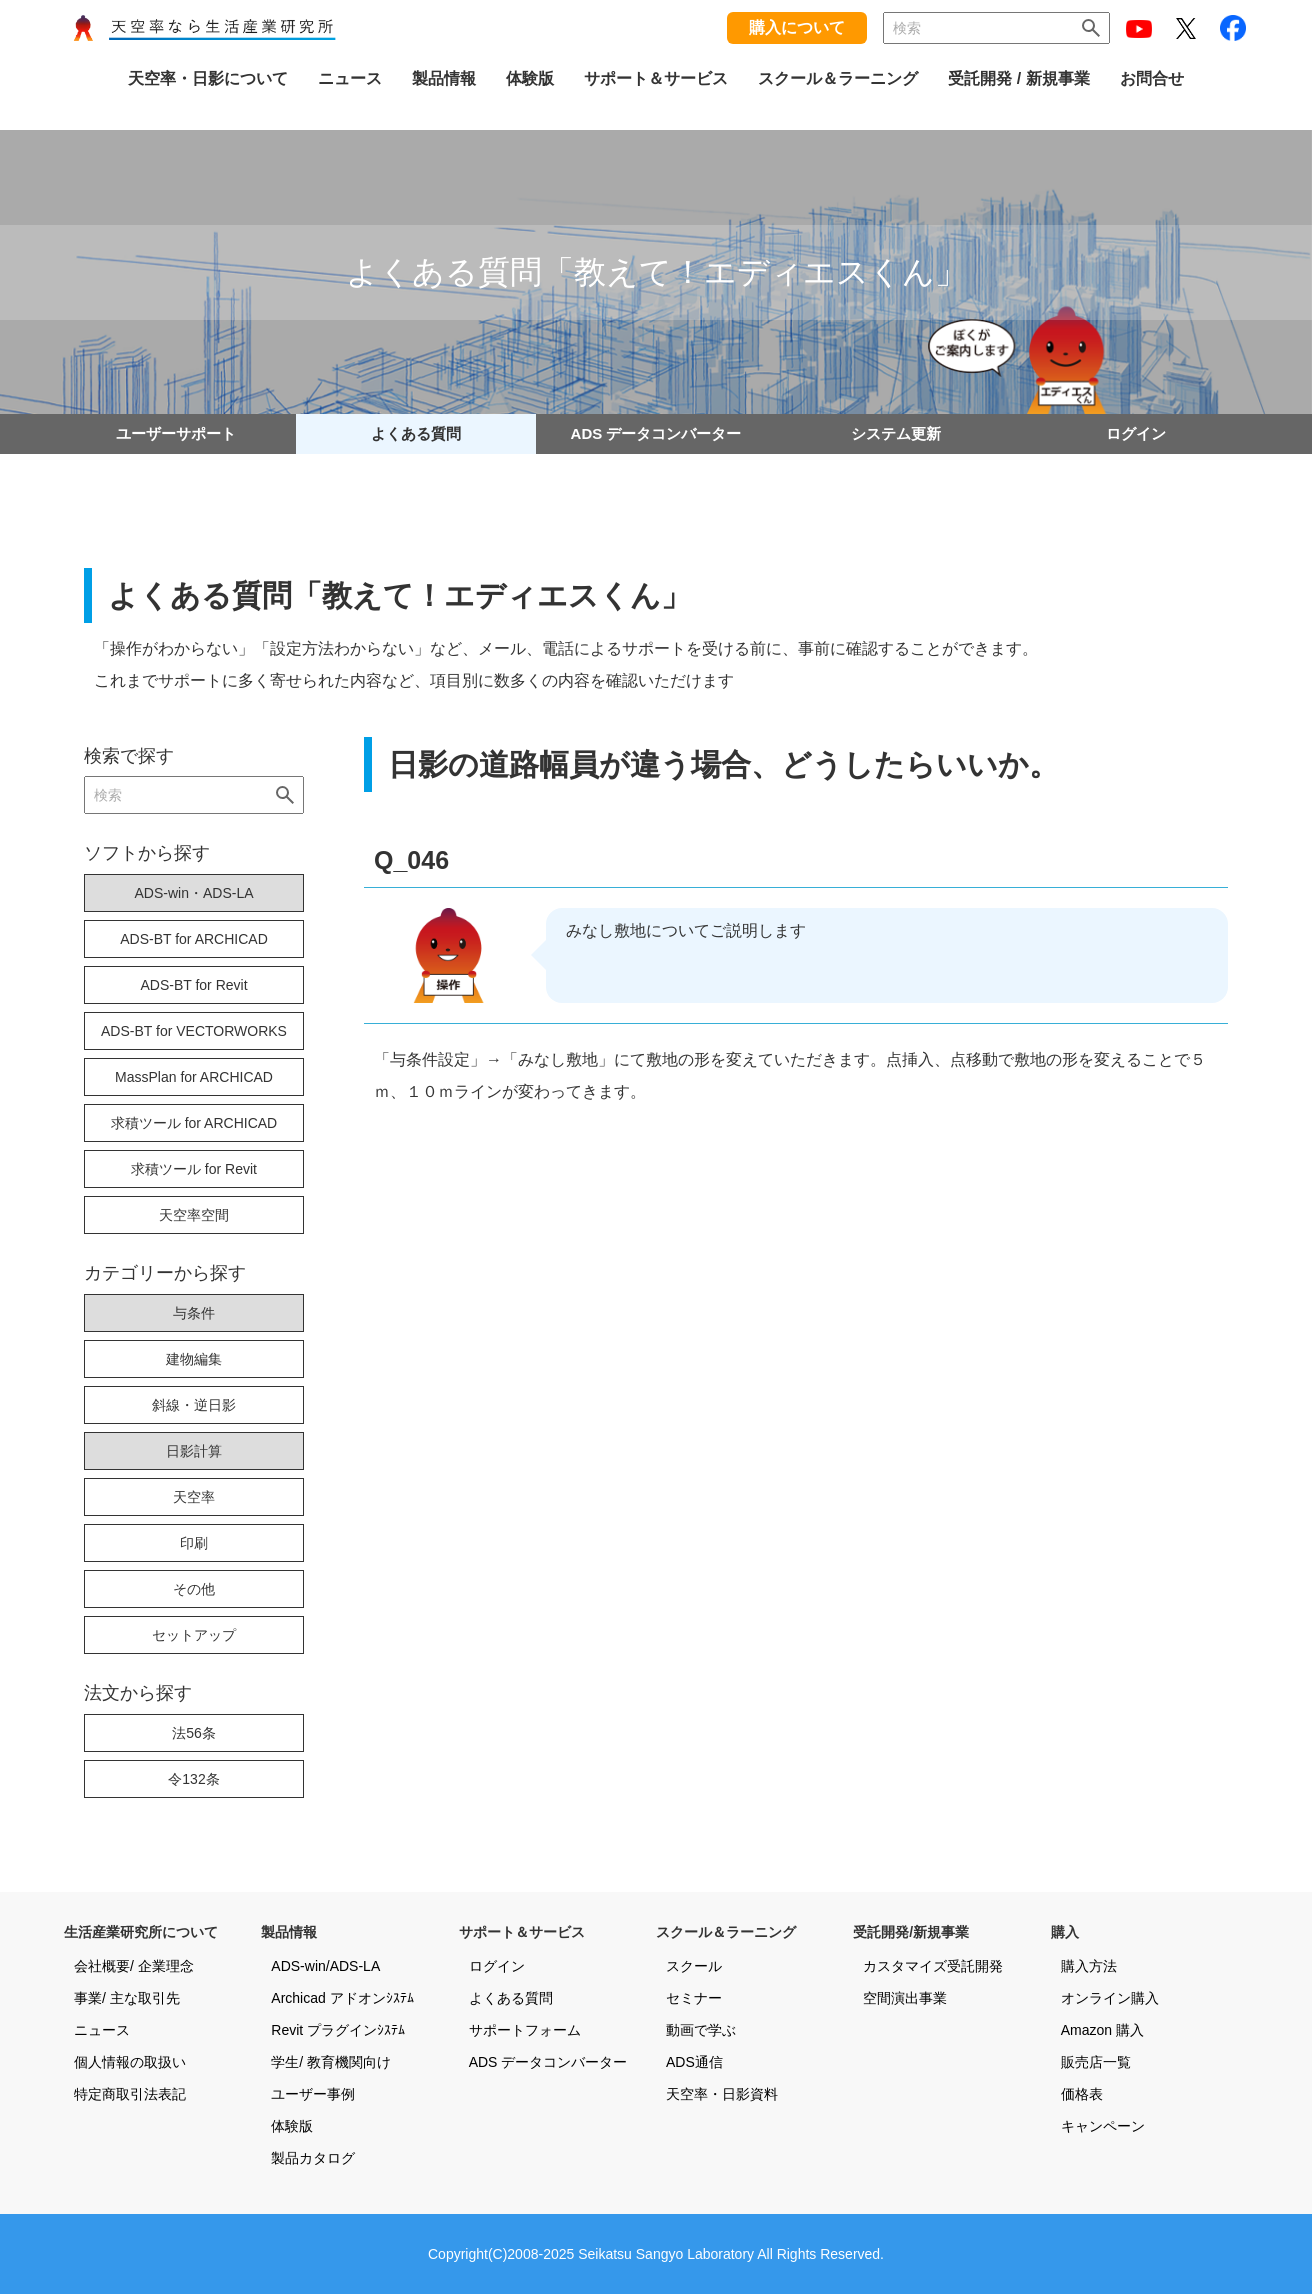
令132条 (193, 1779)
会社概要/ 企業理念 (134, 1966)
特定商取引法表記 (130, 2094)
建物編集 (194, 1359)
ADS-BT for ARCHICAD (194, 939)
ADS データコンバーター (656, 433)
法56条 (194, 1733)
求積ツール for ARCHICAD (194, 1123)
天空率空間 (194, 1215)
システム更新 (896, 433)
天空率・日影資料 (722, 2094)
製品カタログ (313, 2158)
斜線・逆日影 (194, 1405)
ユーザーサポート (176, 433)
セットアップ (194, 1635)
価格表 (1082, 2094)
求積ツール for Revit (194, 1169)
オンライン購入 (1110, 1998)
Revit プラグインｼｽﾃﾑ (338, 2030)
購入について (797, 27)
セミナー (694, 1998)
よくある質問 (416, 433)
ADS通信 (694, 2062)
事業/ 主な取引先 (127, 1998)
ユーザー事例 (313, 2094)
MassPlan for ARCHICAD (194, 1077)
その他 (194, 1589)
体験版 (292, 2126)
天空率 (194, 1497)
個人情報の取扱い (130, 2062)
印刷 (194, 1543)
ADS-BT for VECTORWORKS (194, 1031)
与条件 (194, 1313)
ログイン (1136, 433)
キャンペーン (1103, 2126)
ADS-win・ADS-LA (193, 893)
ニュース (102, 2030)
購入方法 (1089, 1966)
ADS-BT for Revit (193, 985)
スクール (694, 1966)
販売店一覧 (1096, 2062)
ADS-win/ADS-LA (325, 1966)
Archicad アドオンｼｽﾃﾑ (342, 1998)
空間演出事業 (905, 1998)
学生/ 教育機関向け (331, 2062)
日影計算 (194, 1451)
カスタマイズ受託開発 (933, 1966)
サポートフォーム (525, 2030)
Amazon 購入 (1102, 2030)
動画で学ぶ (701, 2030)
